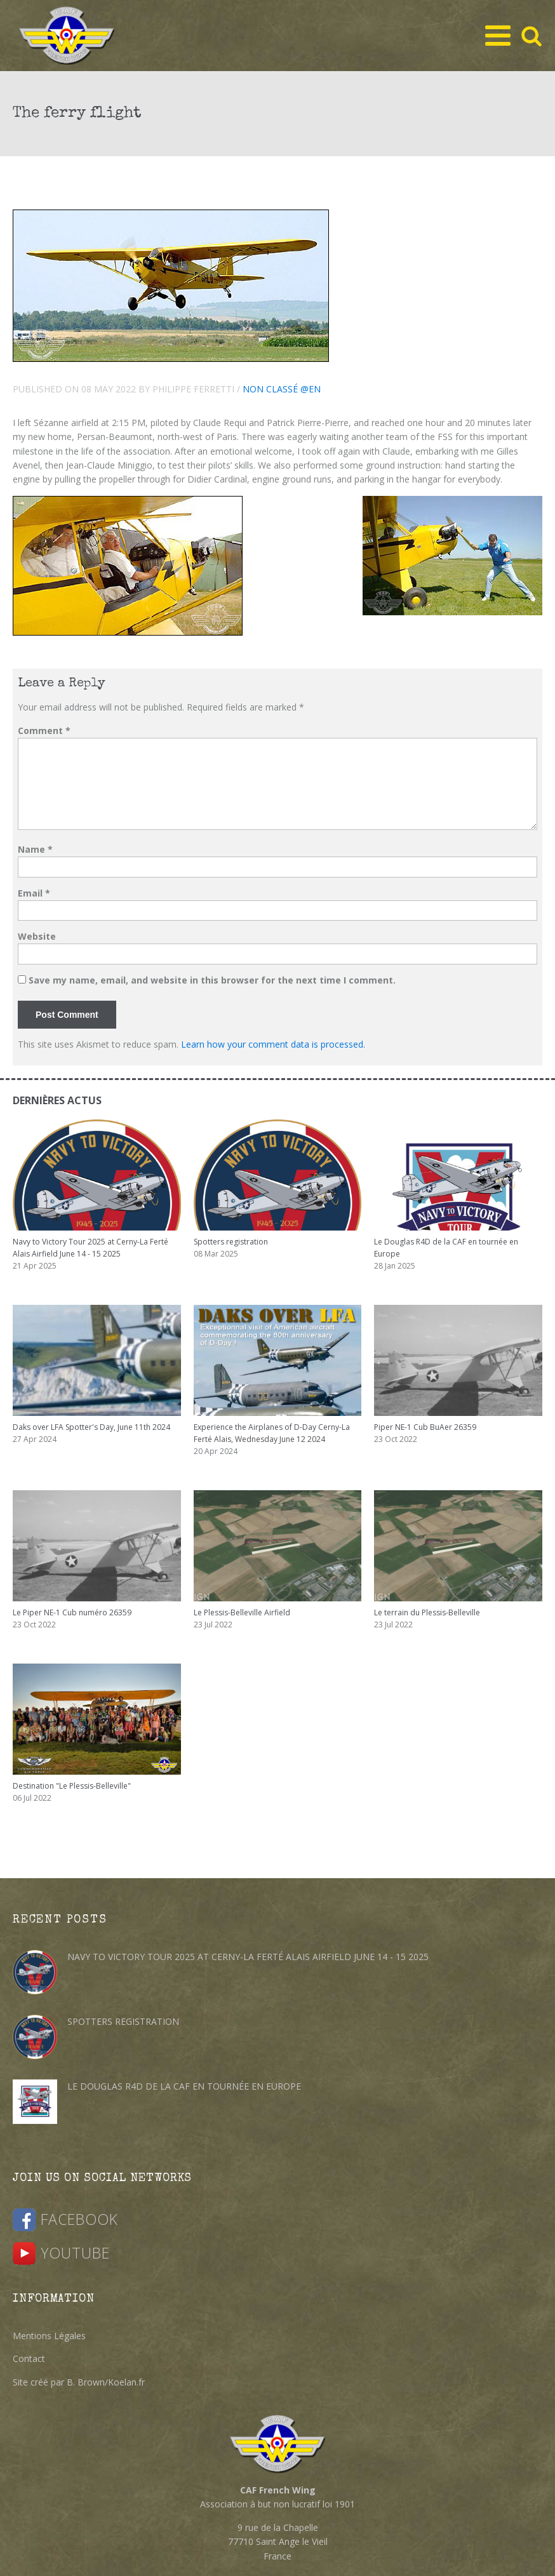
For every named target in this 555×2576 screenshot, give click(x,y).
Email (34, 893)
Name (35, 849)
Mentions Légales (49, 2336)
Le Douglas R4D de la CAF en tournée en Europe (184, 2086)
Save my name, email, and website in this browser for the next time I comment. (212, 980)
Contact (29, 2358)
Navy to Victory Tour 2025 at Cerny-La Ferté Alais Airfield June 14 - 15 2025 (248, 1957)
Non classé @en (282, 389)
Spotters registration (123, 2021)
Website (37, 936)
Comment (44, 730)
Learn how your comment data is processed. (273, 1044)
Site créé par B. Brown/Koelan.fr (79, 2382)
